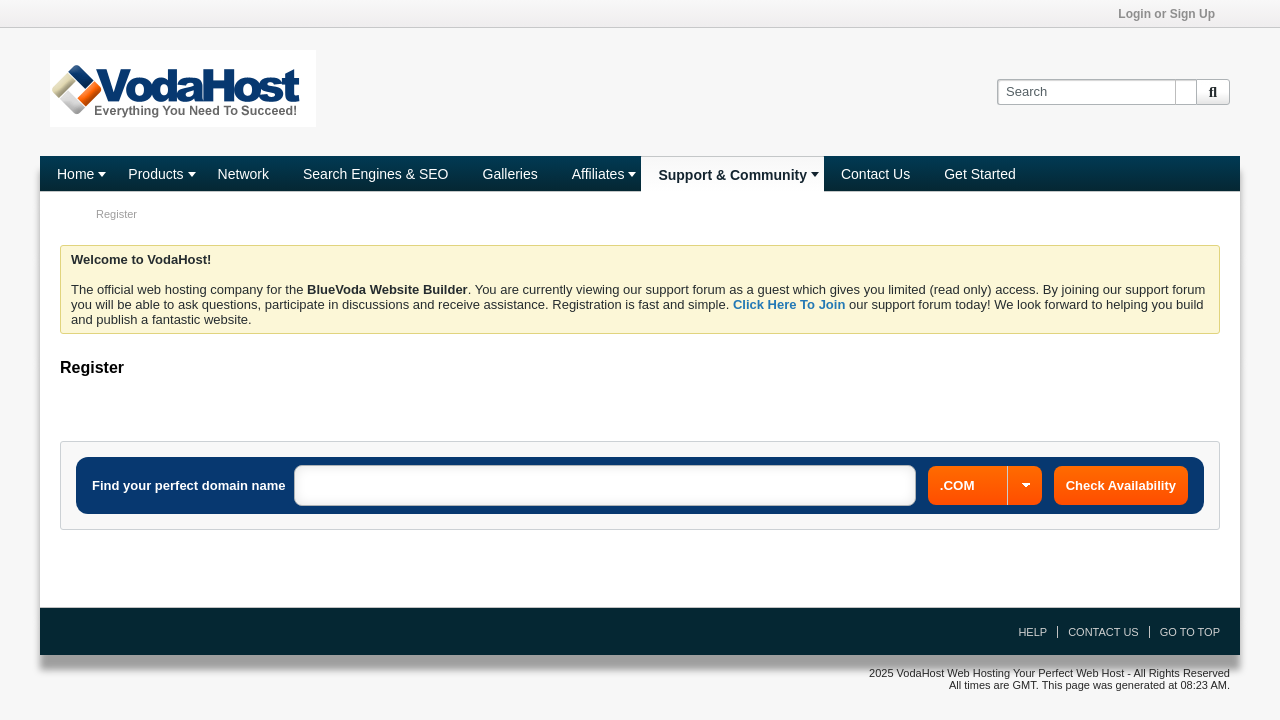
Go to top (1190, 632)
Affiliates (598, 174)
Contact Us (875, 174)
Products (155, 174)
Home (75, 174)
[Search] (1096, 92)
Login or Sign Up (1173, 14)
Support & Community (732, 175)
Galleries (510, 174)
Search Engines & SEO (376, 174)
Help (1032, 632)
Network (243, 174)
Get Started (980, 174)
